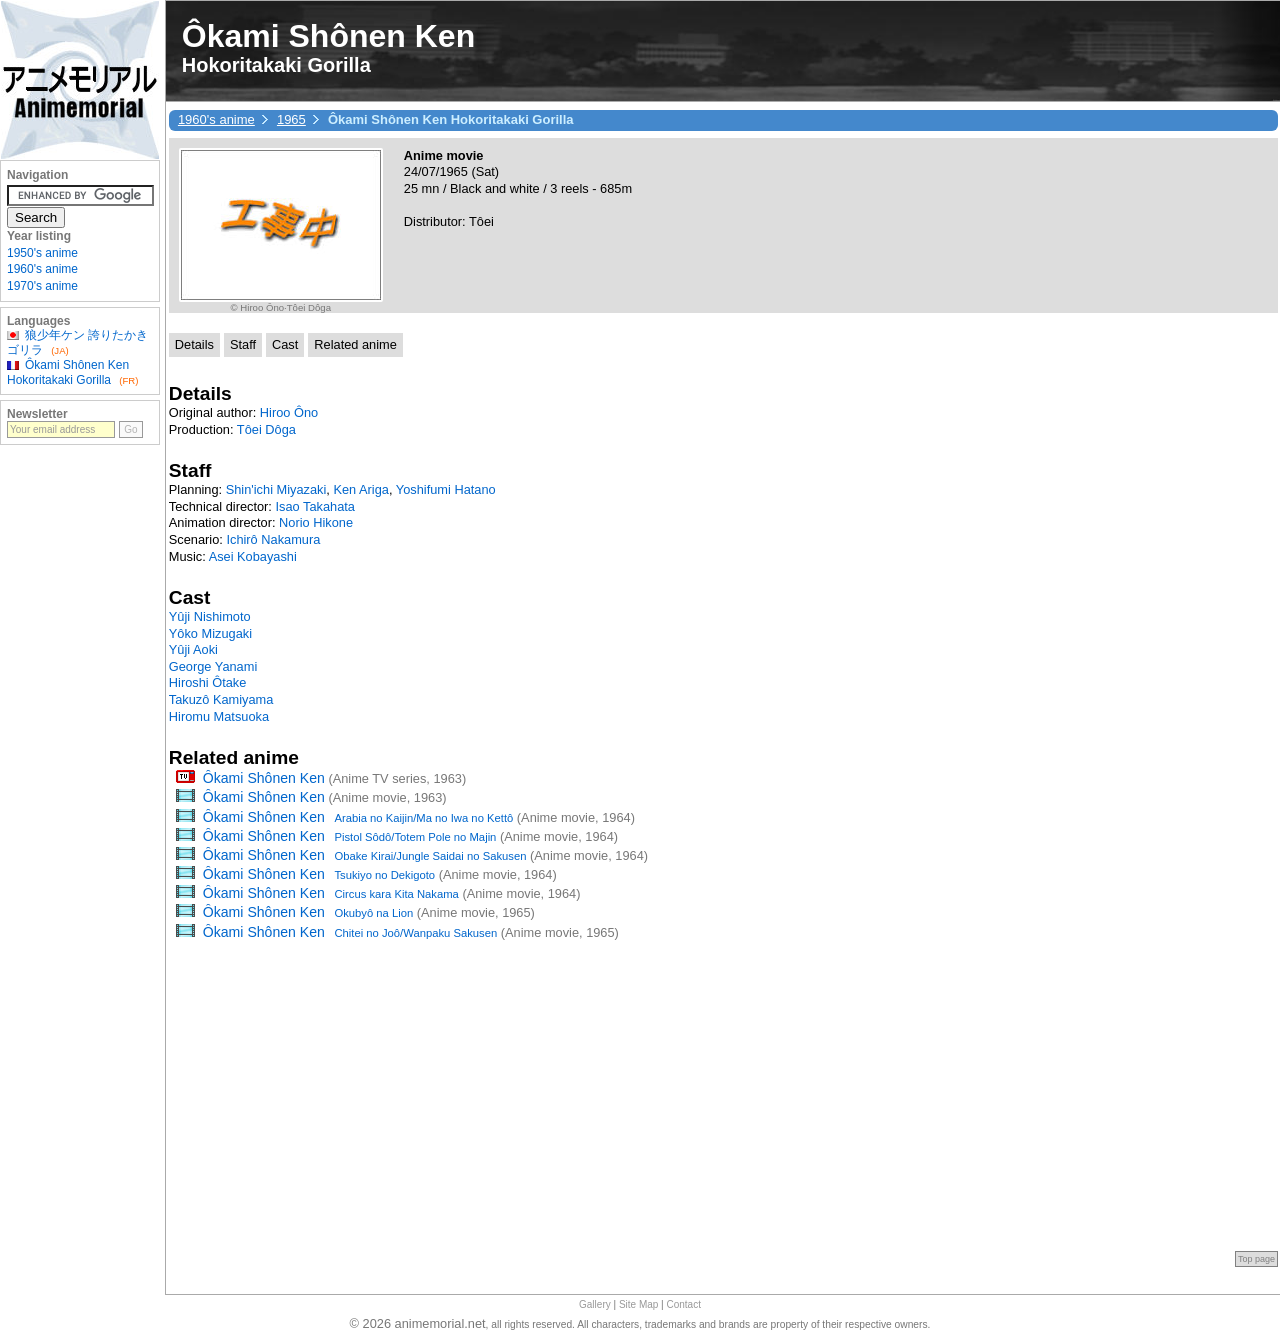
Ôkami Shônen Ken (264, 778)
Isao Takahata (314, 506)
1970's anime (42, 286)
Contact (684, 1304)
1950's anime (42, 253)
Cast (285, 344)
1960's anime (216, 119)
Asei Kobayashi (253, 556)
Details (194, 344)
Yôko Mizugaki (210, 633)
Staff (243, 344)
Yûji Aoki (193, 649)
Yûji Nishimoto (210, 616)
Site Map (638, 1304)
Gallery (595, 1304)
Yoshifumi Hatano (446, 489)
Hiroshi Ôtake (208, 682)
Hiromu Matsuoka (219, 716)
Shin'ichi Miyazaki (276, 489)
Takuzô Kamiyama (221, 699)
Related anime (355, 344)
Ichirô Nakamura (273, 539)
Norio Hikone (316, 522)
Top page (1256, 1259)
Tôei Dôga (266, 429)
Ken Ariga (361, 489)
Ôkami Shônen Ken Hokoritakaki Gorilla (68, 372)
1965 (291, 119)
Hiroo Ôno (289, 412)
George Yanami (213, 666)
